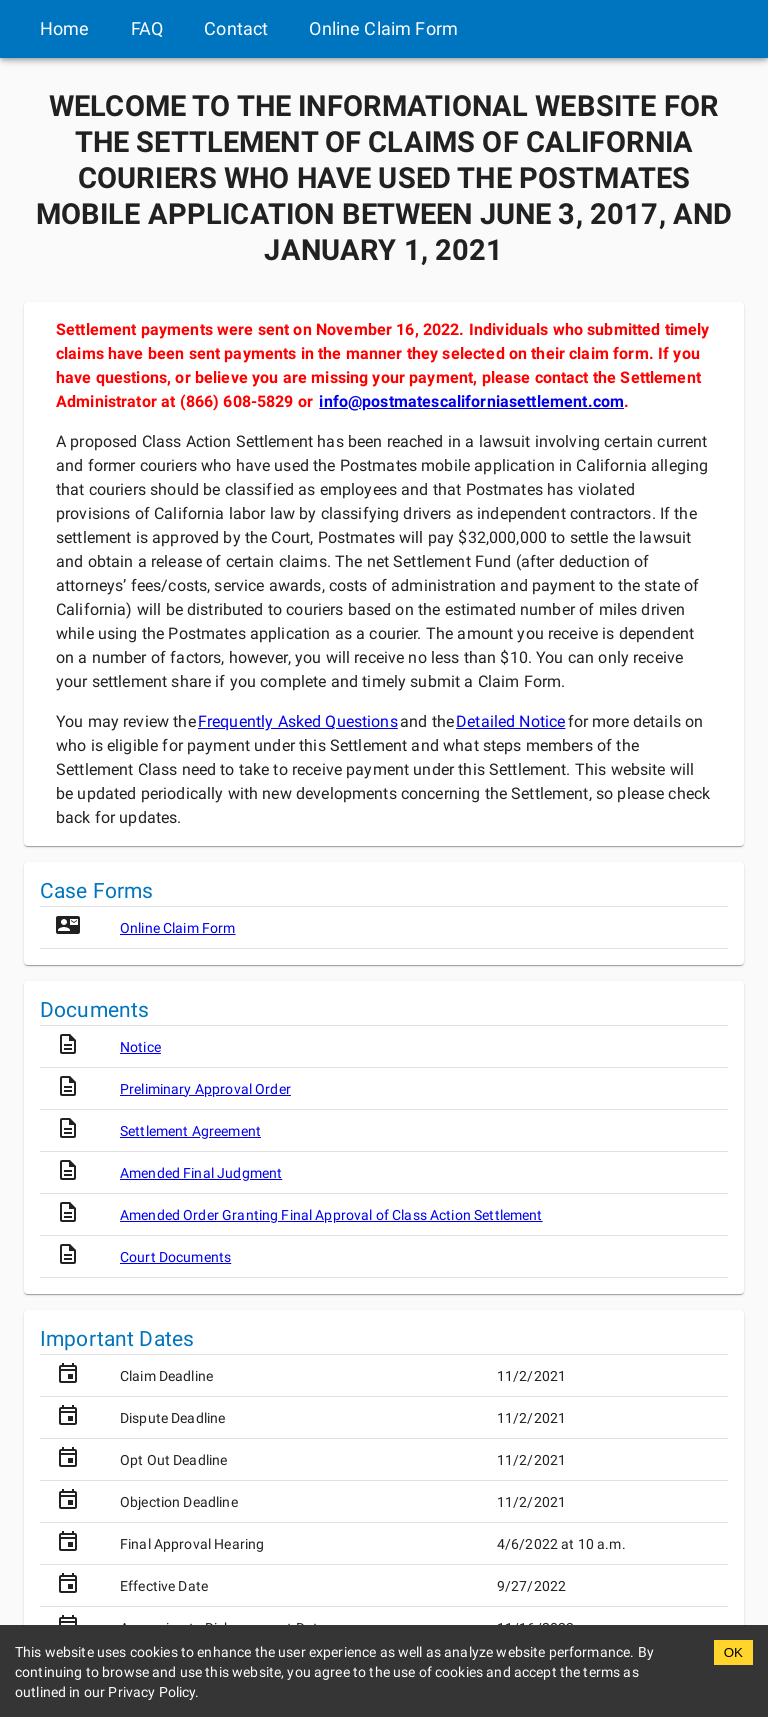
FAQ (147, 28)
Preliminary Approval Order (205, 1089)
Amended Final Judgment (201, 1173)
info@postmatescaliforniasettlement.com (471, 401)
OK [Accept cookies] (733, 1652)
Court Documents (175, 1257)
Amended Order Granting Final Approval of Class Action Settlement (331, 1215)
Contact (236, 28)
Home (65, 28)
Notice (140, 1047)
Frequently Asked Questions (298, 721)
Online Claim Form (383, 28)
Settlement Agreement (190, 1131)
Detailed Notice (510, 721)
